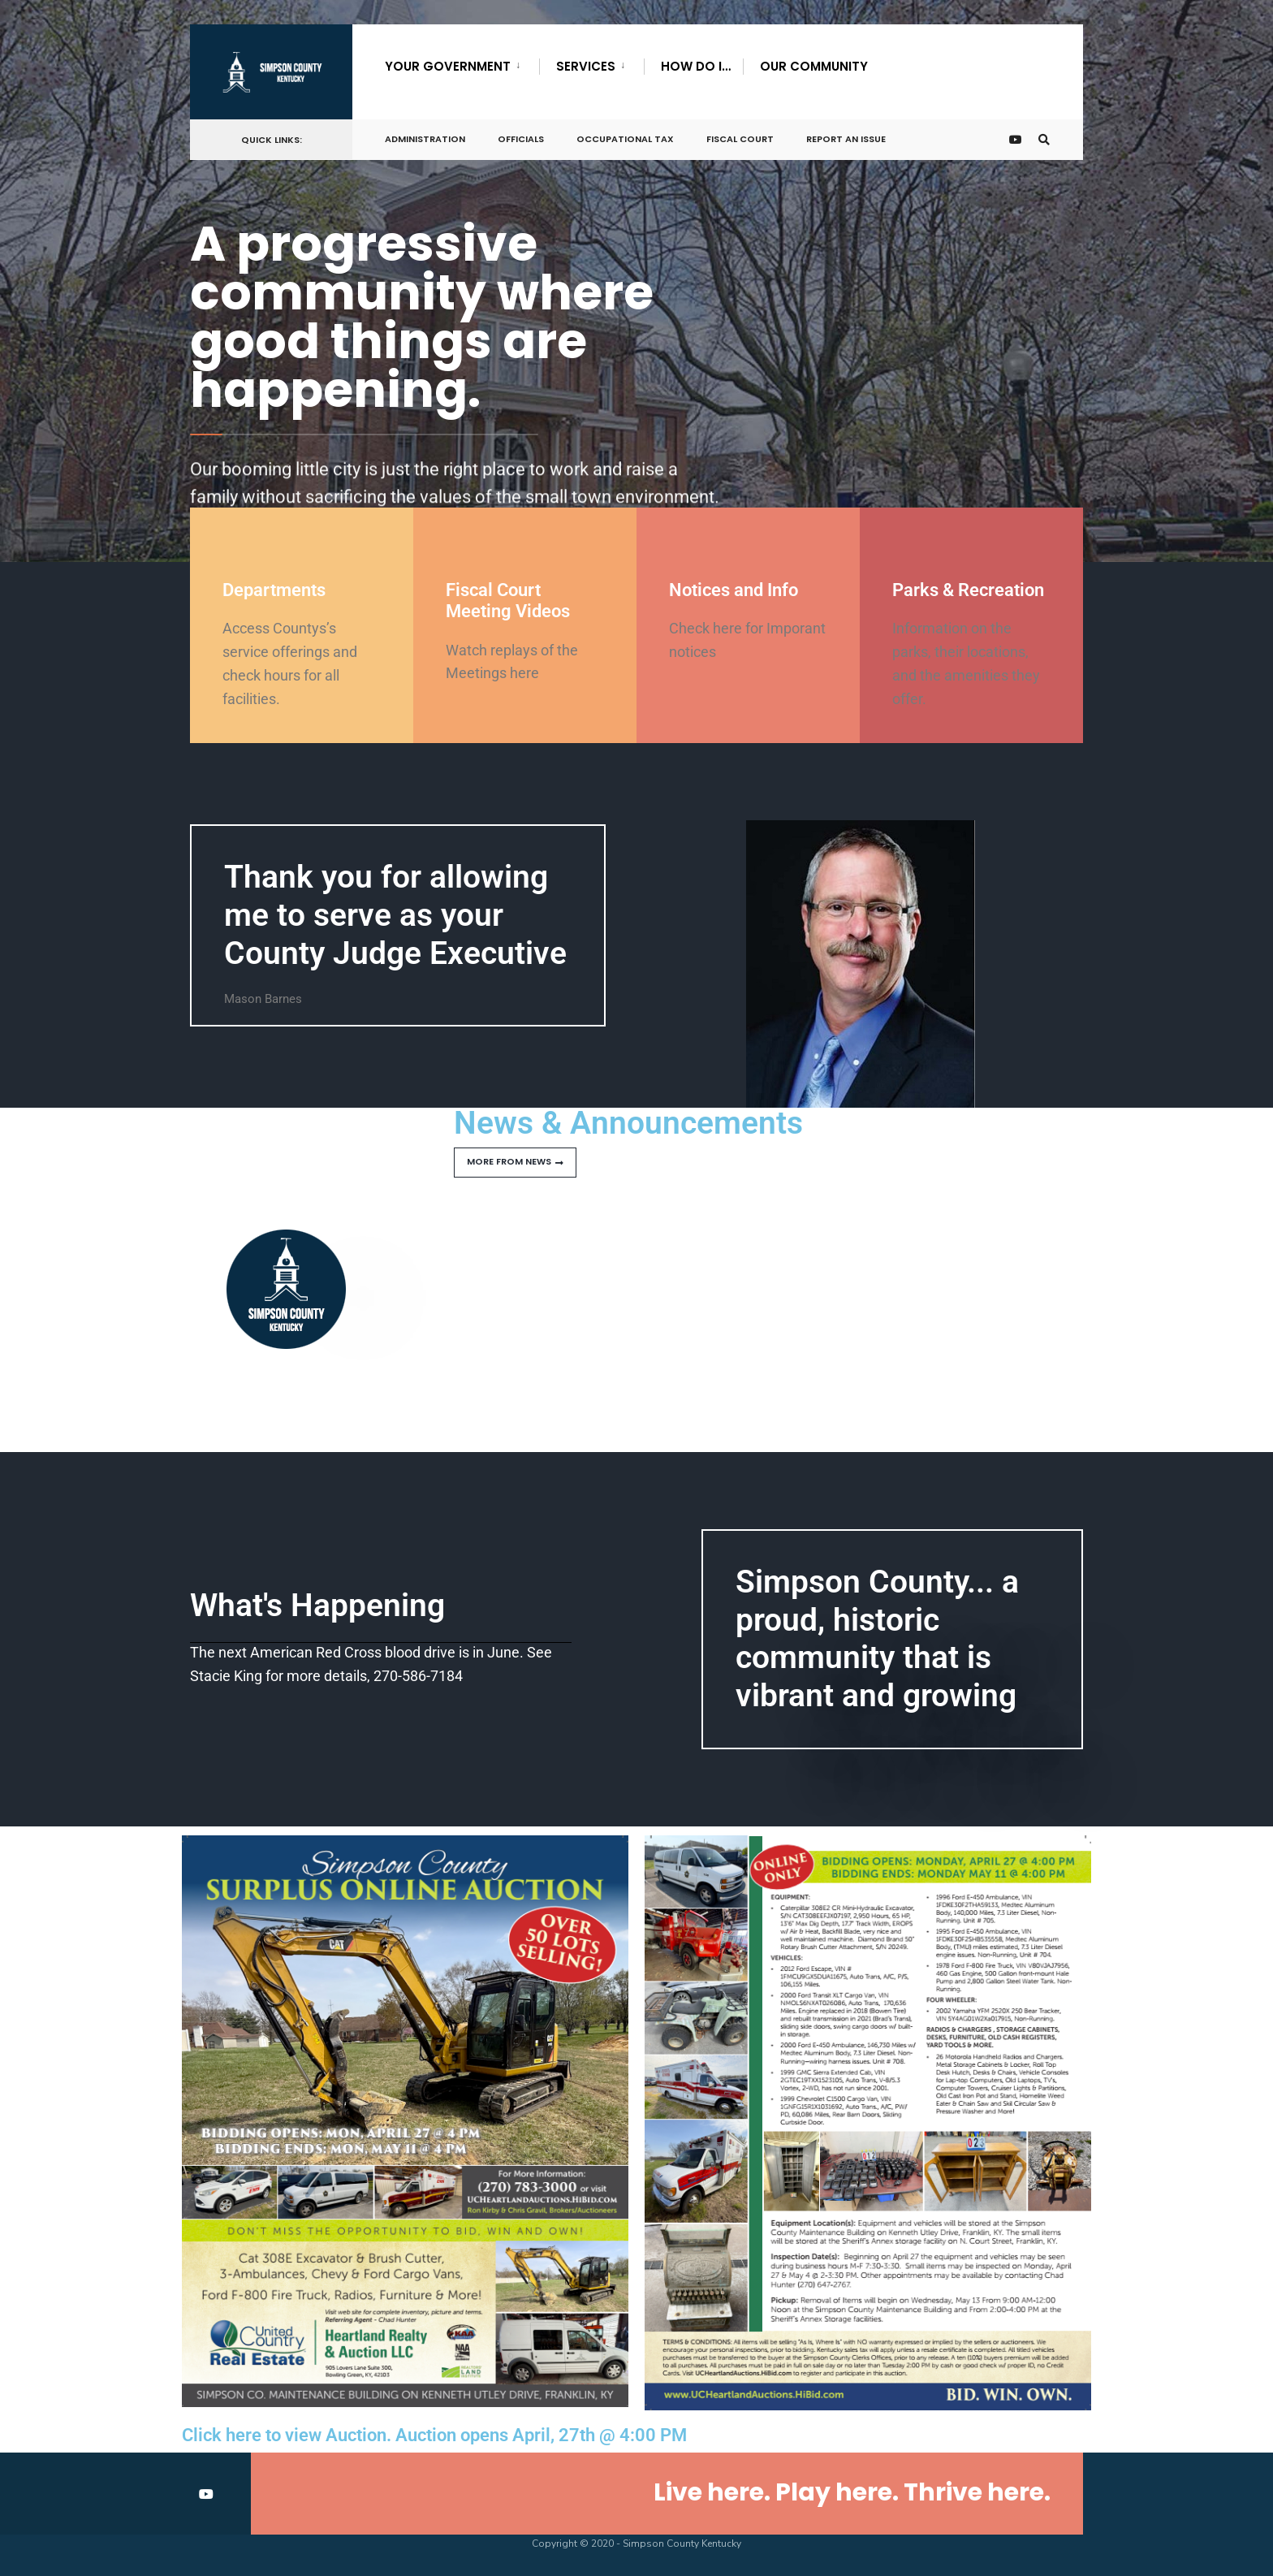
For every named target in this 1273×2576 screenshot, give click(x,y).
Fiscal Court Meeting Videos (508, 600)
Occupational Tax (625, 138)
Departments (274, 590)
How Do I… (696, 66)
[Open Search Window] (1044, 140)
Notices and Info (733, 590)
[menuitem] (462, 63)
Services (585, 66)
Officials (521, 138)
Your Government (448, 66)
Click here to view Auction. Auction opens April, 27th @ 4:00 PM (434, 2435)
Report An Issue (846, 138)
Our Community (814, 66)
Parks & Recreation (968, 590)
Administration (425, 138)
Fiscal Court (740, 138)
